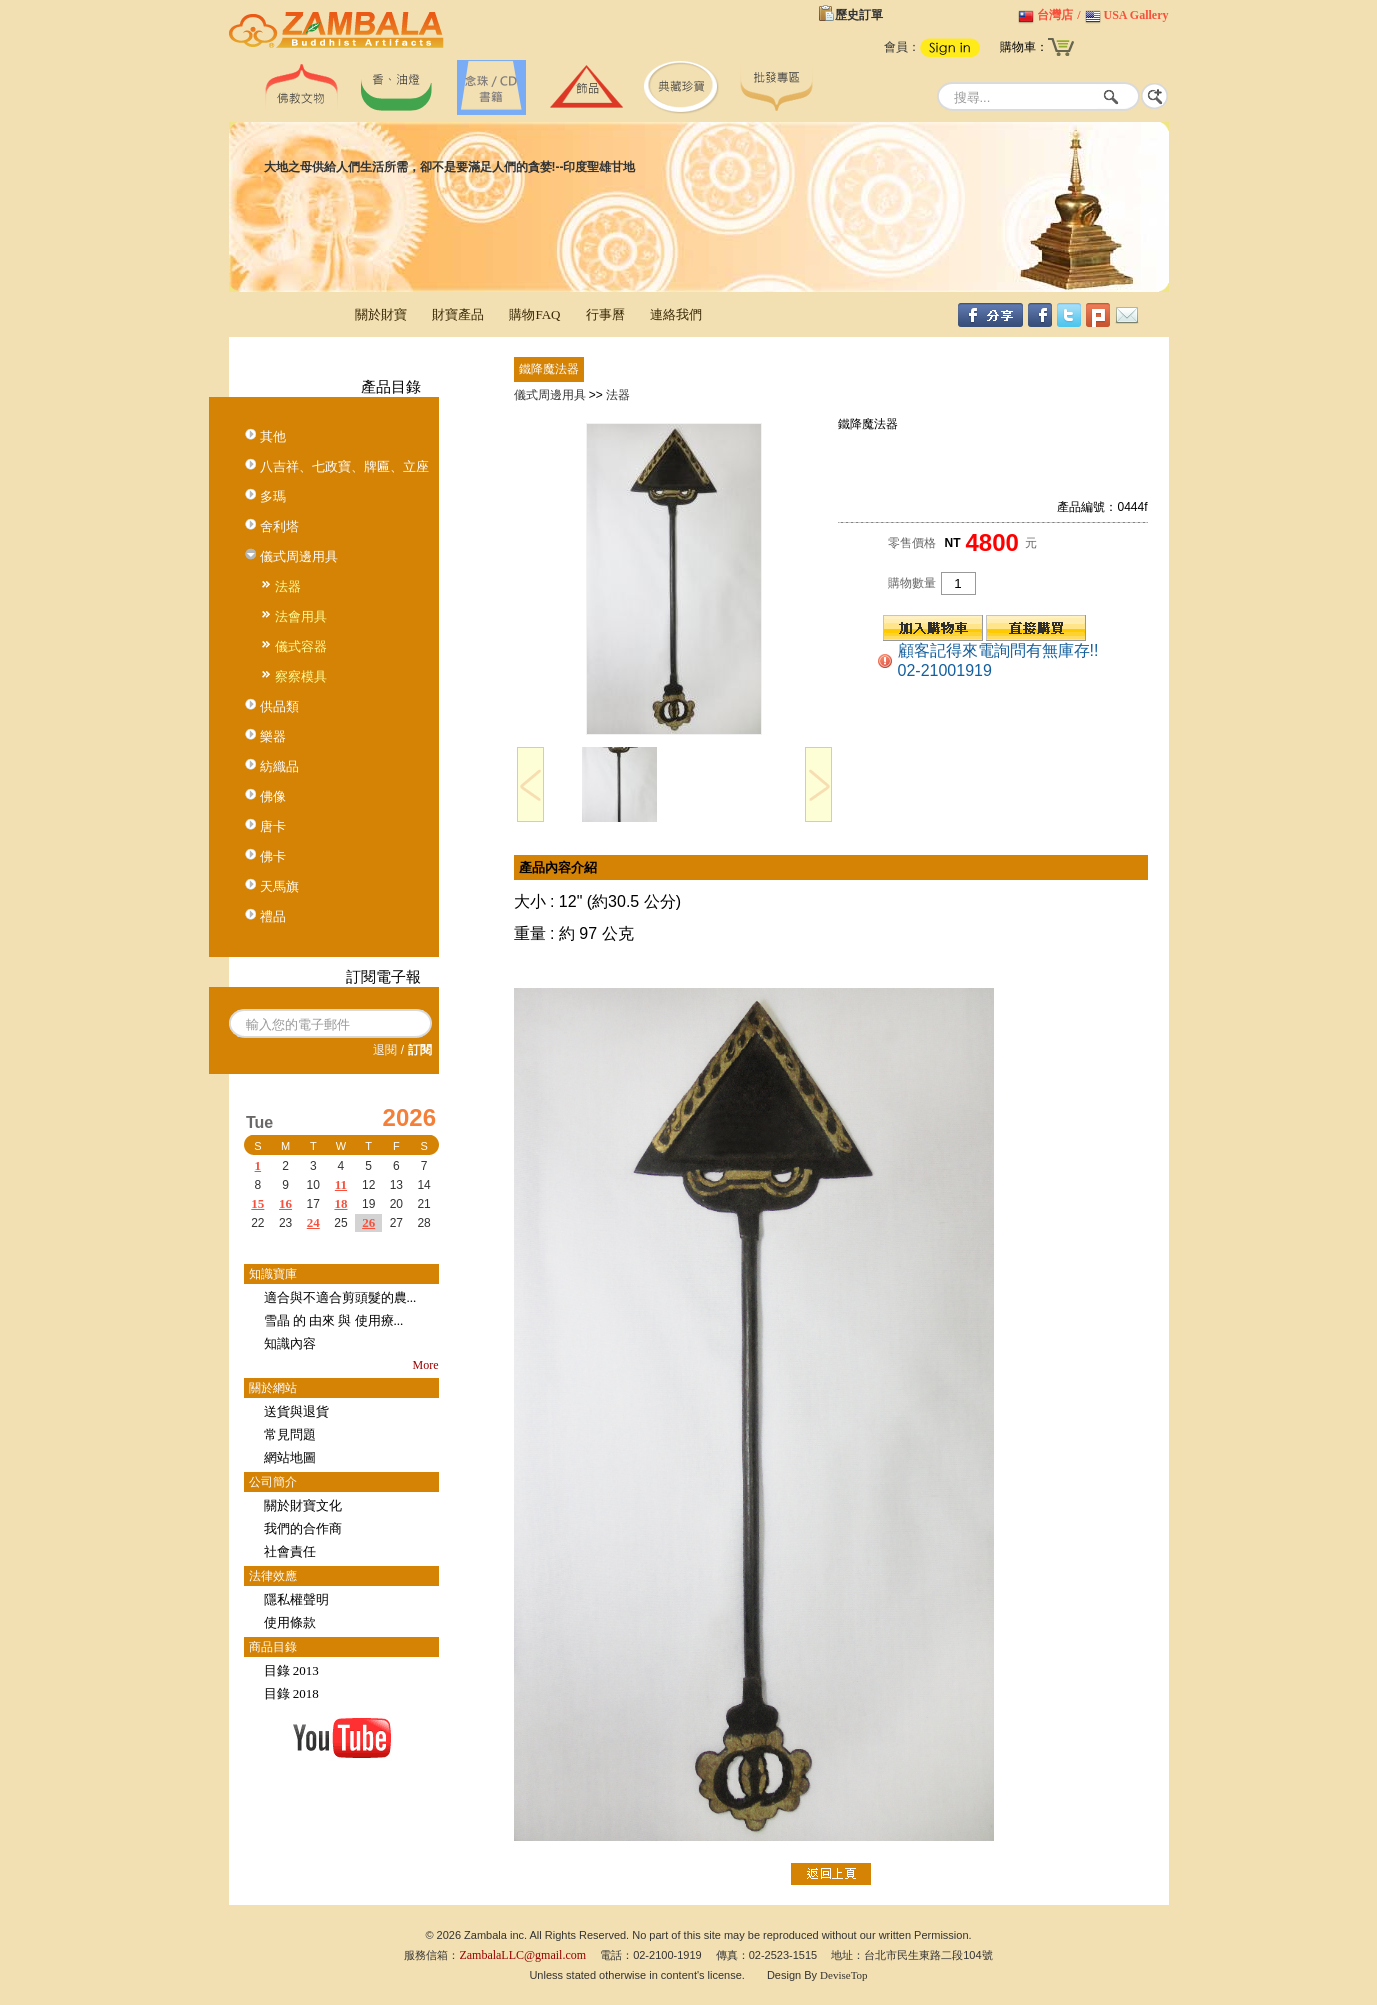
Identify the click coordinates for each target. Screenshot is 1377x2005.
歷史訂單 (859, 15)
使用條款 (290, 1622)
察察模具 (301, 676)
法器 (288, 586)
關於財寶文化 (303, 1505)
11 (341, 1184)
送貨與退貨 (296, 1411)
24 (313, 1222)
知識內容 (290, 1343)
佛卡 (273, 856)
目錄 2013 (291, 1670)
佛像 (273, 796)
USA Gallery (1136, 15)
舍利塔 (279, 526)
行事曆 (605, 314)
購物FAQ (534, 314)
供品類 (279, 706)
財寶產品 (458, 314)
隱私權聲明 (296, 1599)
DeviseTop (844, 1975)
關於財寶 (381, 314)
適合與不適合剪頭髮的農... (340, 1297)
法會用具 (301, 616)
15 (257, 1203)
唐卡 (273, 826)
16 (285, 1203)
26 (368, 1222)
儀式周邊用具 (299, 556)
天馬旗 (279, 886)
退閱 (385, 1050)
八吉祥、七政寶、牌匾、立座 (344, 466)
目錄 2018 (291, 1693)
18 (340, 1203)
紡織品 (279, 766)
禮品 (273, 916)
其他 (273, 436)
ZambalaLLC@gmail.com (522, 1955)
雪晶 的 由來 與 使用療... (334, 1320)
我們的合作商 (303, 1528)
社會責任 (290, 1551)
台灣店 (1055, 15)
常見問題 (290, 1434)
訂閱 (420, 1050)
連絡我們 (676, 314)
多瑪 (273, 496)
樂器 (273, 736)
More (426, 1365)
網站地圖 (290, 1457)
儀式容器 (301, 646)
